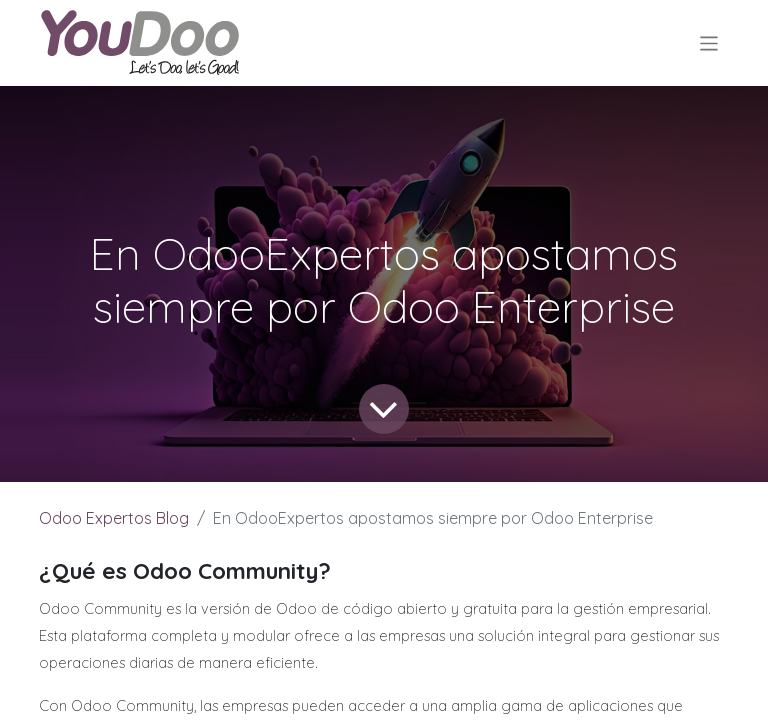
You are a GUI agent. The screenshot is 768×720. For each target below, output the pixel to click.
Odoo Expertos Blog (114, 518)
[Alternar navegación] (709, 42)
